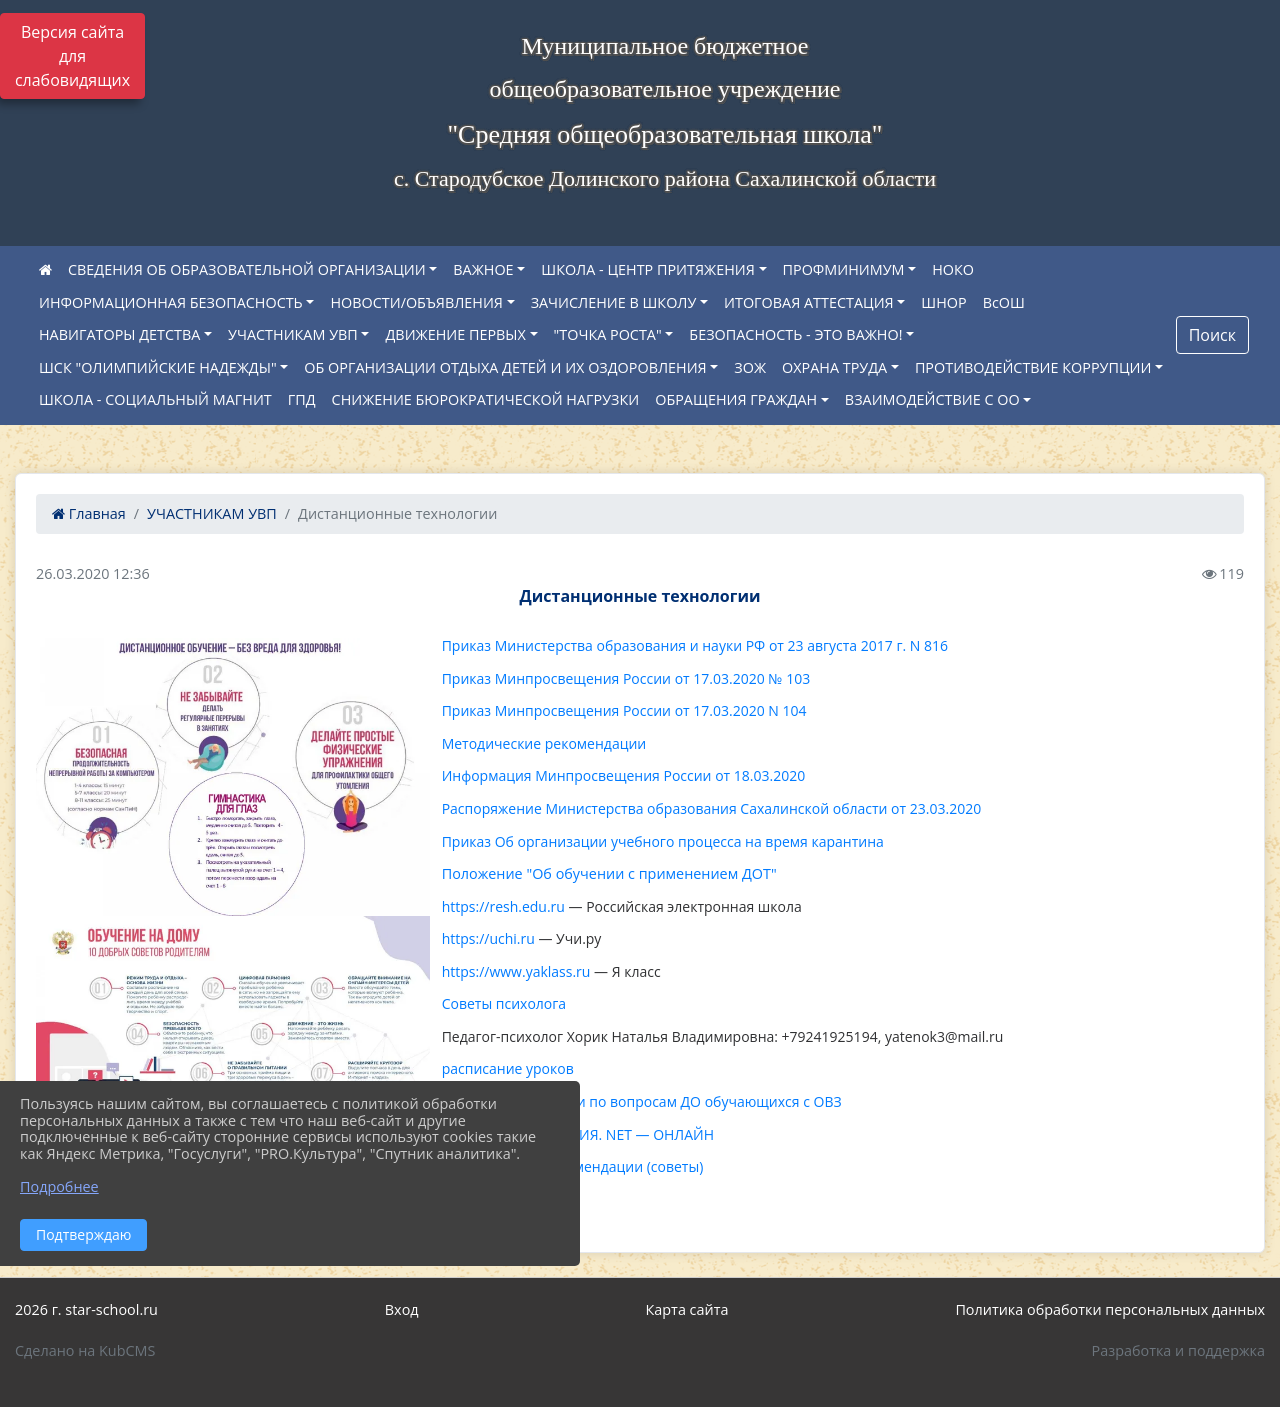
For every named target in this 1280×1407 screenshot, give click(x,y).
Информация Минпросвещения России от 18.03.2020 (624, 775)
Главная (89, 513)
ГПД (302, 399)
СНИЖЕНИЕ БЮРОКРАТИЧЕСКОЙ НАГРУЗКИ (486, 399)
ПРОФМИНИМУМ (844, 269)
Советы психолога (504, 1003)
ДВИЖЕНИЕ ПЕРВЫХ (455, 334)
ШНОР (943, 302)
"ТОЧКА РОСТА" (608, 334)
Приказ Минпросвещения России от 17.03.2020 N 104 (624, 710)
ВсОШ (1004, 302)
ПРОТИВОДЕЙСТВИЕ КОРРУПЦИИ (1033, 367)
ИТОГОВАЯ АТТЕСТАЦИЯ (809, 302)
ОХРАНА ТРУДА (834, 367)
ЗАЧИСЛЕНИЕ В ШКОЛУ (614, 302)
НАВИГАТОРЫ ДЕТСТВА (119, 334)
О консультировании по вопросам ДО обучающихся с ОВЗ (642, 1101)
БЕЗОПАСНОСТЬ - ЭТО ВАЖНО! (795, 334)
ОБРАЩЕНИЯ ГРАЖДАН (736, 399)
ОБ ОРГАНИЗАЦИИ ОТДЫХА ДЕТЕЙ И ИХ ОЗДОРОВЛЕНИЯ (505, 367)
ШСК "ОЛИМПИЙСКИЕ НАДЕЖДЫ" (158, 367)
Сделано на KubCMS (85, 1350)
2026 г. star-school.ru (86, 1309)
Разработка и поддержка (1178, 1350)
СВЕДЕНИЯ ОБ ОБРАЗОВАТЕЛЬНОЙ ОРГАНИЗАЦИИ (247, 269)
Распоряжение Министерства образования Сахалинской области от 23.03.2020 (712, 808)
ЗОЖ (750, 367)
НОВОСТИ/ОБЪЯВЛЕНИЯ (416, 302)
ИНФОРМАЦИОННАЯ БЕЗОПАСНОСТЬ (171, 302)
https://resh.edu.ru (503, 906)
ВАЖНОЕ (483, 269)
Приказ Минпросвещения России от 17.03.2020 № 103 (626, 678)
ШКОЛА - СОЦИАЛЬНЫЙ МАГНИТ (155, 399)
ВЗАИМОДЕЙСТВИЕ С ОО (932, 399)
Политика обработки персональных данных (1110, 1309)
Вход (402, 1309)
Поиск (1212, 335)
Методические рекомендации (544, 743)
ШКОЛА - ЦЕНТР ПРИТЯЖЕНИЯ (648, 269)
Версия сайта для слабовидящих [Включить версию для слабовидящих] (72, 56)
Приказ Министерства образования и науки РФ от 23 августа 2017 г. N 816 (695, 645)
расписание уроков (508, 1068)
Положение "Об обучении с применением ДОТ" (609, 873)
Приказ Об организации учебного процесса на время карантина (663, 841)
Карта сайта (687, 1309)
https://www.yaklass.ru (516, 971)
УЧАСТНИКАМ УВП (293, 334)
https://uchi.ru (488, 938)
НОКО (953, 269)
